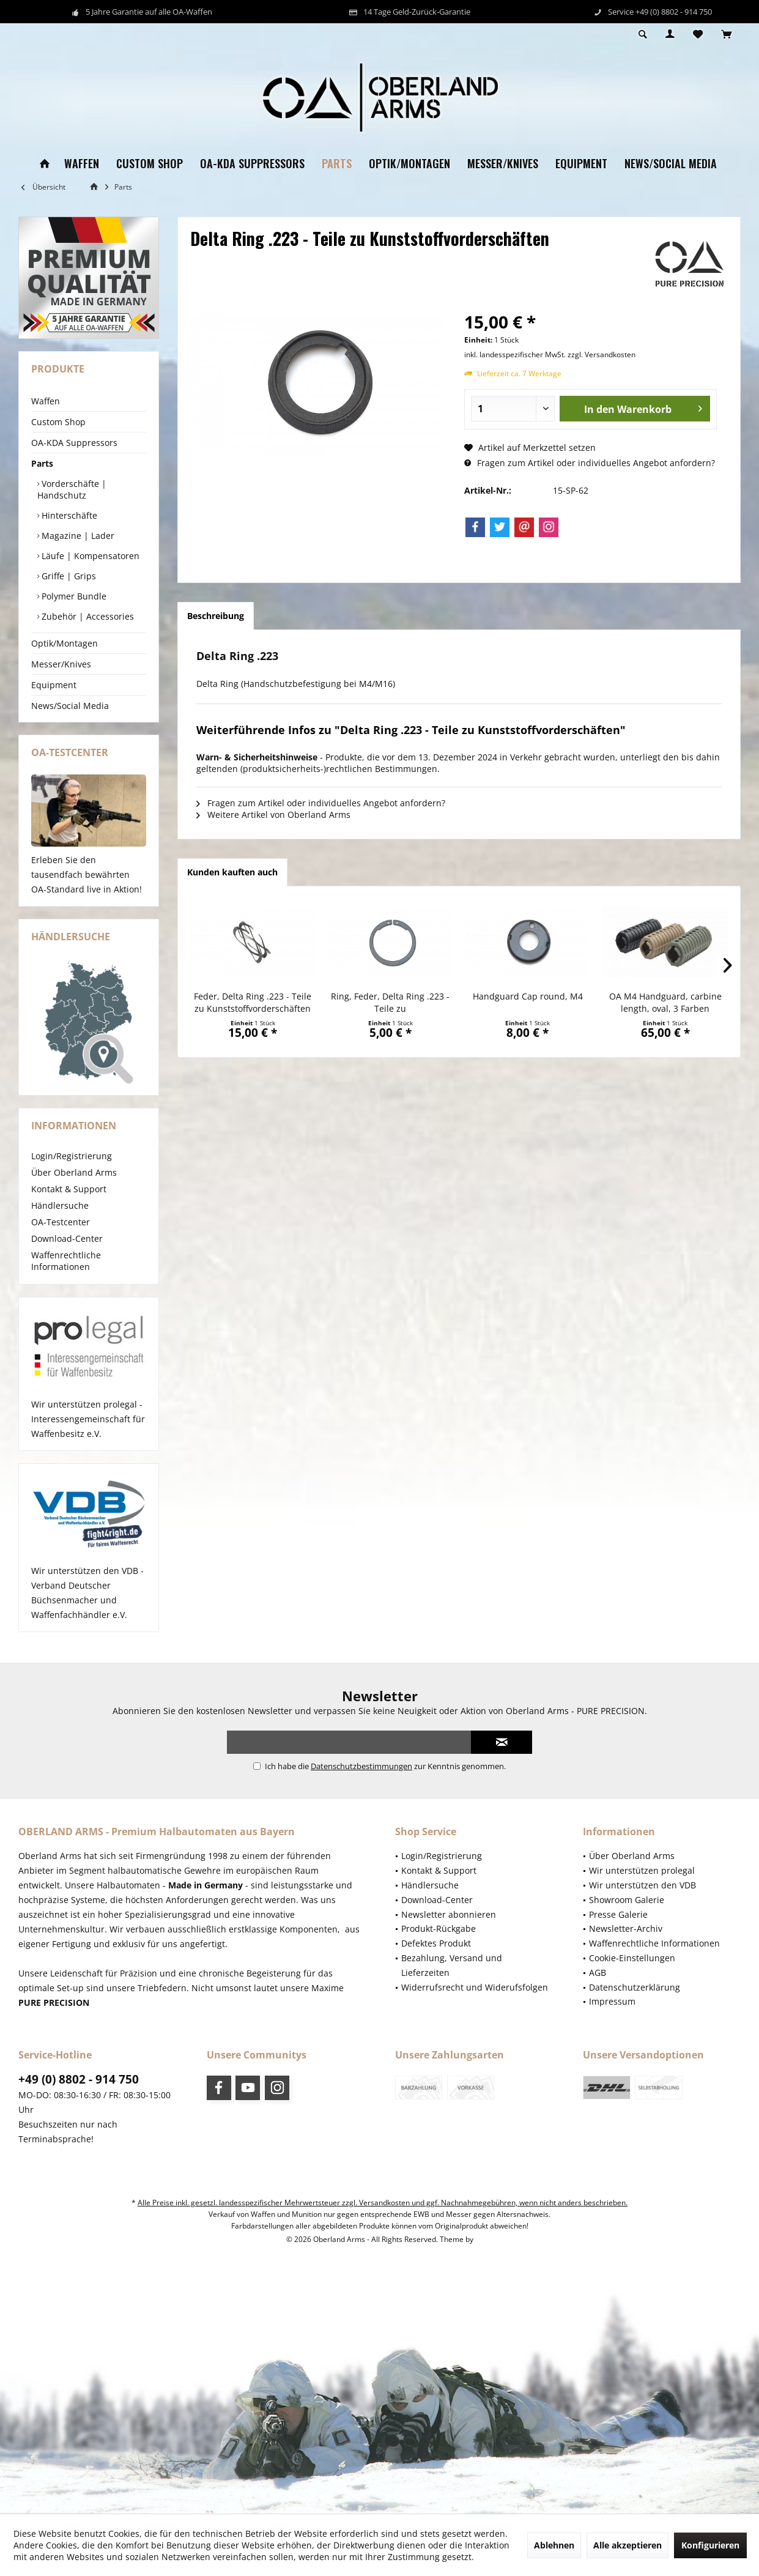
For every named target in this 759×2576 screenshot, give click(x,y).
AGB (597, 1972)
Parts (42, 463)
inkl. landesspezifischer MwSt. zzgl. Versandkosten (549, 354)
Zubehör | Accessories (86, 616)
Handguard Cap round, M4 (528, 996)
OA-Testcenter (60, 1222)
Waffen (45, 401)
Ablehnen (554, 2545)
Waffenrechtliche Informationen (66, 1260)
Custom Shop (58, 422)
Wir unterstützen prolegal (642, 1870)
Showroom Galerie (626, 1900)
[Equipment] (581, 163)
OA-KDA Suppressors (74, 442)
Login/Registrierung (71, 1156)
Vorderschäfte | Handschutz (71, 489)
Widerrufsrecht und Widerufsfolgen (474, 1987)
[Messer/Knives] (503, 163)
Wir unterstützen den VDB (642, 1885)
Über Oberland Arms (74, 1172)
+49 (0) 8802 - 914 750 (78, 2079)
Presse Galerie (618, 1914)
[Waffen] (82, 163)
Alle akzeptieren (627, 2545)
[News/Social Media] (670, 163)
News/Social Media (70, 705)
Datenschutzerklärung (634, 1987)
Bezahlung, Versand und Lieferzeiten (451, 1965)
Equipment (53, 685)
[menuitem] (726, 34)
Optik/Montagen (64, 643)
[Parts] (336, 163)
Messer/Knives (61, 664)
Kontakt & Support (68, 1189)
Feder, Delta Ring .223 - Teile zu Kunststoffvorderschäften (252, 1002)
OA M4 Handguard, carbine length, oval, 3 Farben (665, 1002)
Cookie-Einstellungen (632, 1958)
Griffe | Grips (67, 576)
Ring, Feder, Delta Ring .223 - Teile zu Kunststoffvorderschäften (390, 1002)
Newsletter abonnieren (448, 1914)
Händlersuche (60, 1205)
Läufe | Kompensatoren (89, 556)
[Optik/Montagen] (409, 163)
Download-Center (67, 1238)
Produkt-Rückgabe (438, 1928)
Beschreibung (215, 616)
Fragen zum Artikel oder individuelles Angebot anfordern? (589, 463)
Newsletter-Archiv (625, 1928)
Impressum (612, 2001)
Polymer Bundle (72, 596)
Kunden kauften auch (232, 872)
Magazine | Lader (76, 535)
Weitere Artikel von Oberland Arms (273, 814)
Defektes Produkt (436, 1943)
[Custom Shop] (149, 163)
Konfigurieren (710, 2545)
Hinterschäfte (68, 515)
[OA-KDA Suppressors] (252, 163)
